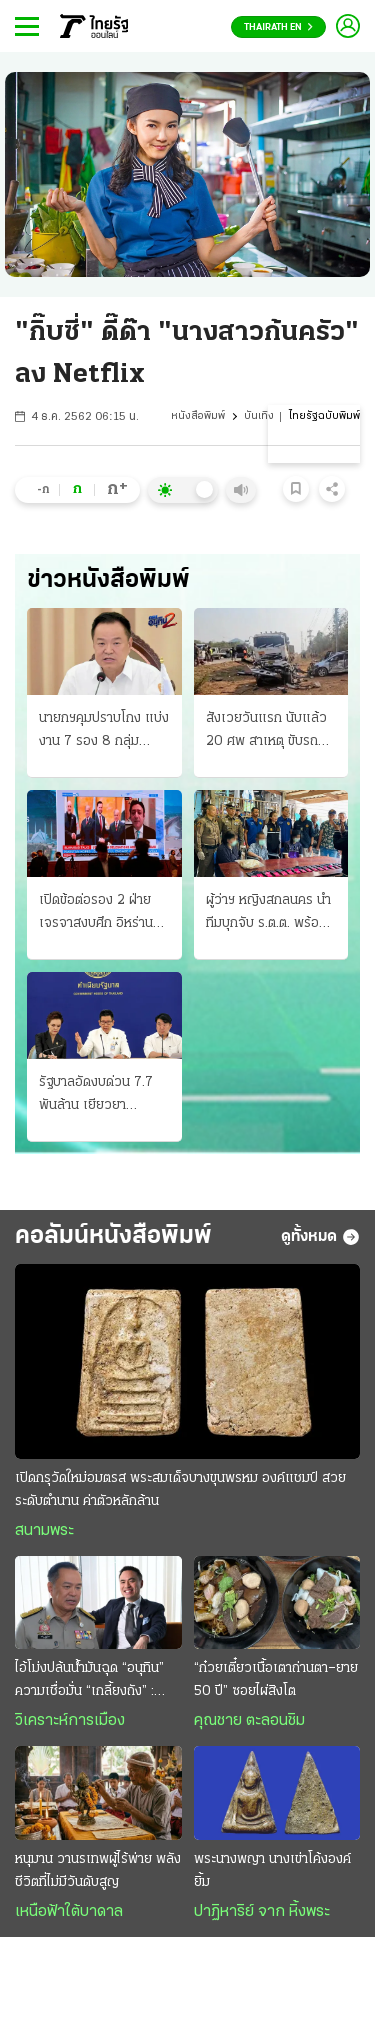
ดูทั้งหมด (320, 1237)
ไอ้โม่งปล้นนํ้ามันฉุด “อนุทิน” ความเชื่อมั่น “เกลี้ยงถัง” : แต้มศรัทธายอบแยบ (89, 1682)
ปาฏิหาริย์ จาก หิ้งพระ (262, 1912)
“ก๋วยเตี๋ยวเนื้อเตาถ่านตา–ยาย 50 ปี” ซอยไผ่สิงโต (276, 1680)
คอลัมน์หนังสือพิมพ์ (113, 1236)
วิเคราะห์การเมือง (70, 1721)
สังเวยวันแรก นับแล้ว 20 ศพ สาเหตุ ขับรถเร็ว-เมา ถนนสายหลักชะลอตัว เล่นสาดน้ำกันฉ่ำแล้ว (267, 732)
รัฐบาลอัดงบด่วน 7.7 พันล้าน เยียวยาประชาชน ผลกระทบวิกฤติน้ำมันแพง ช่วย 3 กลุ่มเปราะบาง (103, 1096)
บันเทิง (259, 416)
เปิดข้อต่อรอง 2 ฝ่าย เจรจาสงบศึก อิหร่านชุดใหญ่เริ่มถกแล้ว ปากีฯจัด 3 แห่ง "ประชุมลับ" (104, 914)
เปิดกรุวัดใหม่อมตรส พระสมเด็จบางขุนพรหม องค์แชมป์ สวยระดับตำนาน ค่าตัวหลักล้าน (180, 1490)
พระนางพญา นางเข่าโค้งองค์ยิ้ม (272, 1871)
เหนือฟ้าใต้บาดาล (69, 1912)
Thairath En (278, 27)
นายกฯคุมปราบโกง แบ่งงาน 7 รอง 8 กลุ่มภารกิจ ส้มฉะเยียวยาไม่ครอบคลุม (104, 732)
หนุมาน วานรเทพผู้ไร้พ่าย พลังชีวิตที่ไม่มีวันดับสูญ (98, 1871)
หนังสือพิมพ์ (198, 416)
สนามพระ (44, 1531)
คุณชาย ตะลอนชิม (249, 1721)
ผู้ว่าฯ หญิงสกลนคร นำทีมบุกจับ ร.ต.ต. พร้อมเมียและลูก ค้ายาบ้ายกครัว (268, 914)
